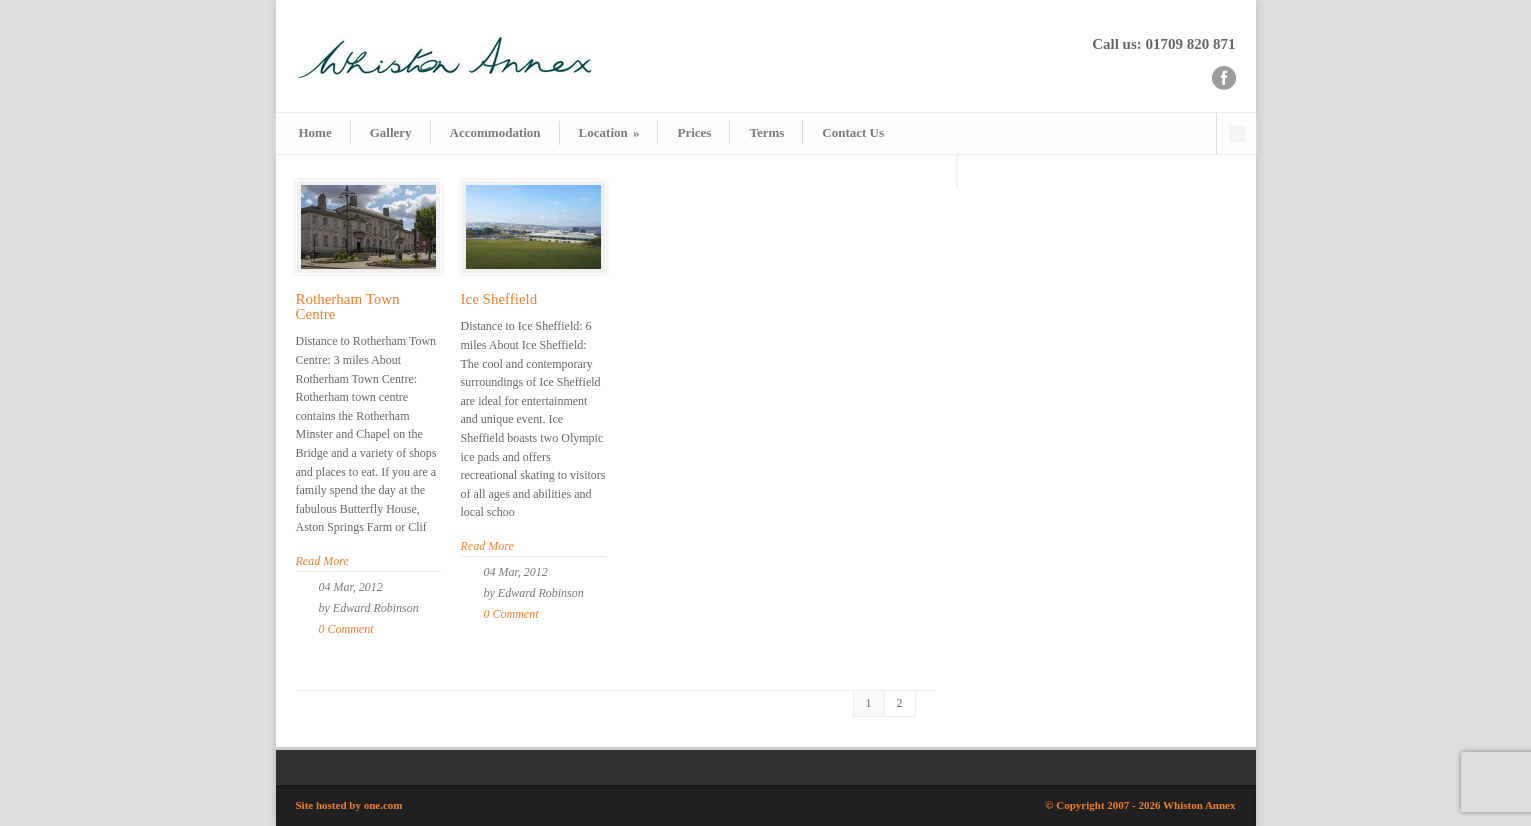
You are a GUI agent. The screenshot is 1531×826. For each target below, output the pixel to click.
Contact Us (853, 132)
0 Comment (346, 629)
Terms (766, 132)
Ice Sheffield (499, 299)
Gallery (391, 132)
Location (609, 132)
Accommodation (495, 132)
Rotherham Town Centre (348, 306)
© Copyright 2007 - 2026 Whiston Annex (1140, 805)
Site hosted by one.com (349, 805)
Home (315, 132)
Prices (694, 132)
